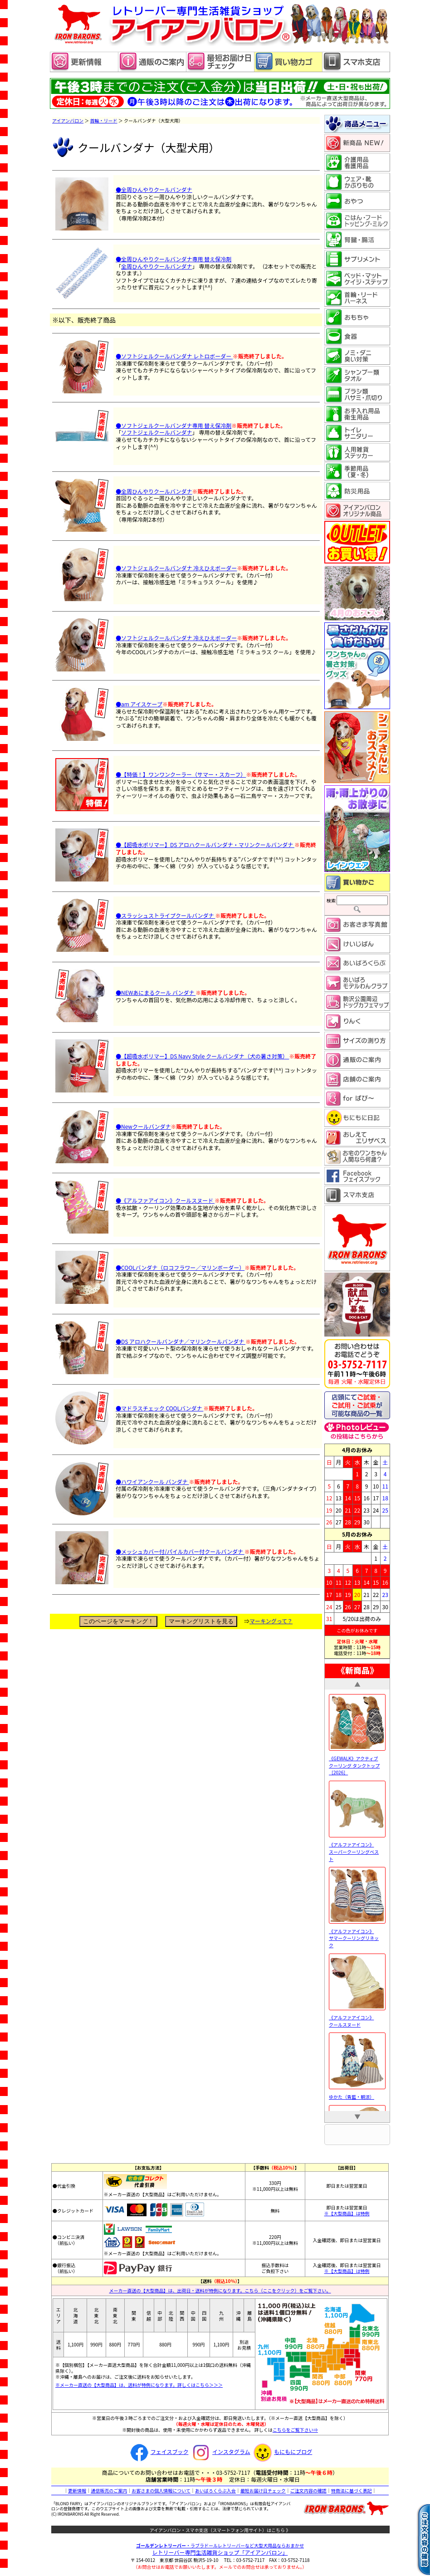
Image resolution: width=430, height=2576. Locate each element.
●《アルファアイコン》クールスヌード (165, 1200)
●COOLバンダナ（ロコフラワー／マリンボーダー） (180, 1267)
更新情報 (77, 2490)
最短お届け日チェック (263, 2490)
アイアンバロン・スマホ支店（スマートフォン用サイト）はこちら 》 (220, 2530)
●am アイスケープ (139, 704)
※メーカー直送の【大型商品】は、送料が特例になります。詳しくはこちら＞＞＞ (139, 2385)
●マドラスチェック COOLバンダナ (159, 1408)
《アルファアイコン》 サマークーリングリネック (357, 1934)
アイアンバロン (67, 120)
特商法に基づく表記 (351, 2490)
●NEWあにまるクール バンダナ (155, 992)
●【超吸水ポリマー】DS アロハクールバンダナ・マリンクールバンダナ (205, 844)
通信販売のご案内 (109, 2490)
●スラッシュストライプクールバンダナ (165, 915)
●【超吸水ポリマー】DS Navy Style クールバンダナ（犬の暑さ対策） (202, 1056)
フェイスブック (158, 2451)
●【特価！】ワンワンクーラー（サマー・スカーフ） (181, 774)
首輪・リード (103, 120)
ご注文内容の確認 (308, 2490)
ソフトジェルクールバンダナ (156, 432)
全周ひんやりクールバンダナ (156, 266)
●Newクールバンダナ (143, 1126)
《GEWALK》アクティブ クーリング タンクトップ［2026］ (357, 1762)
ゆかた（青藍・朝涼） (357, 2093)
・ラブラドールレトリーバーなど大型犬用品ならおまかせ (220, 2545)
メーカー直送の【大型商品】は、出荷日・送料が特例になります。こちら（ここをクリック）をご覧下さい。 (220, 2290)
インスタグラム (220, 2451)
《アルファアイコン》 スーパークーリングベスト (357, 1848)
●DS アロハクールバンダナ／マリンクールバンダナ (180, 1341)
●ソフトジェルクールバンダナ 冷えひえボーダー (176, 568)
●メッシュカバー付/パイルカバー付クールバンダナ (180, 1551)
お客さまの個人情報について (161, 2490)
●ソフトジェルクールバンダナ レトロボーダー (173, 356)
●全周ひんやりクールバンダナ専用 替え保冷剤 (173, 259)
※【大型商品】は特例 (347, 2213)
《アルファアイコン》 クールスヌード (357, 2017)
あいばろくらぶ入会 (215, 2490)
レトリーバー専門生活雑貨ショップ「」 (220, 2552)
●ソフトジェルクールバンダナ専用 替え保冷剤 (173, 425)
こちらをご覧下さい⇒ (295, 2429)
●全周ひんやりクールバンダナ (154, 189)
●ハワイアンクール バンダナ (152, 1481)
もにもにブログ (281, 2451)
